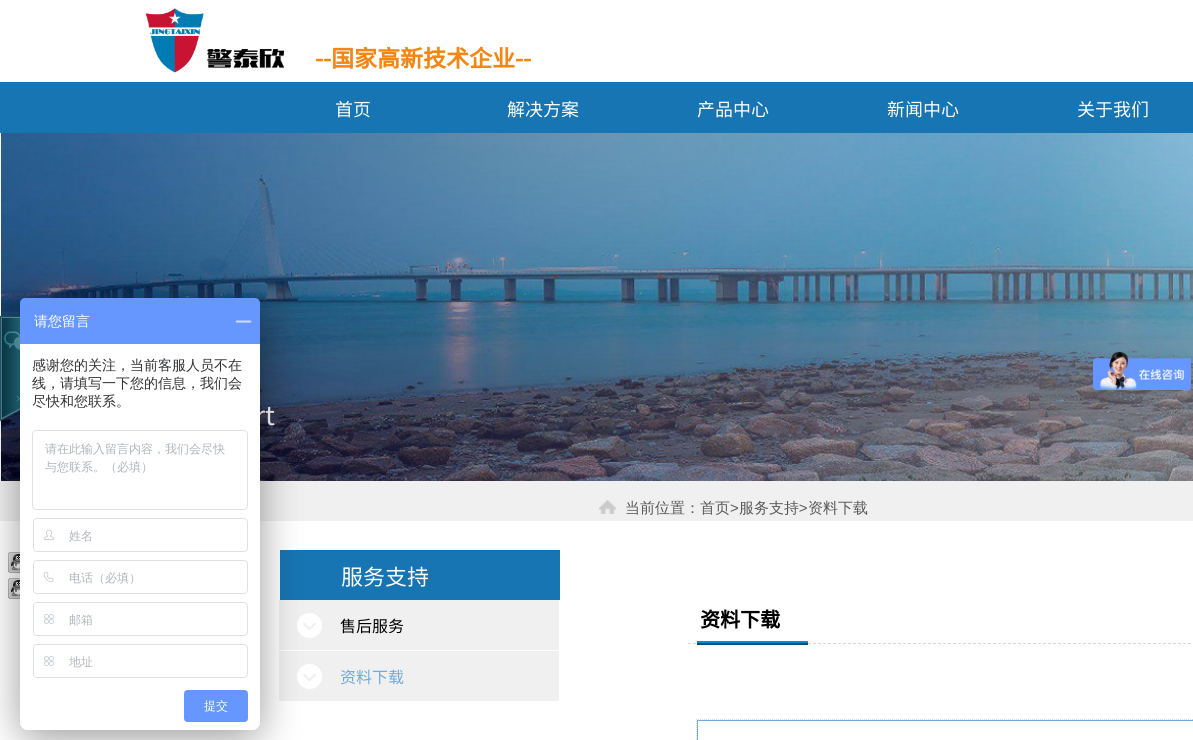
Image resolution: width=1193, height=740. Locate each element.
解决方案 (543, 108)
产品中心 (733, 108)
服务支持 (385, 575)
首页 (353, 108)
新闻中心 (923, 108)
